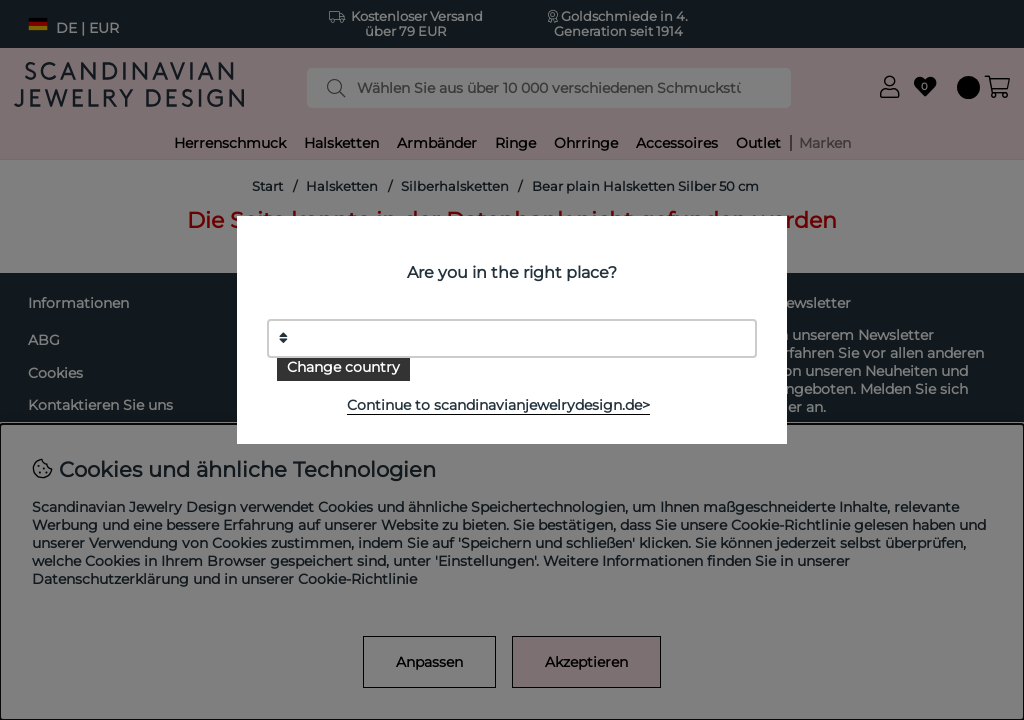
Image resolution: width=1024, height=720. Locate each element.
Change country (343, 367)
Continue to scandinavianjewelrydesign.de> (498, 405)
